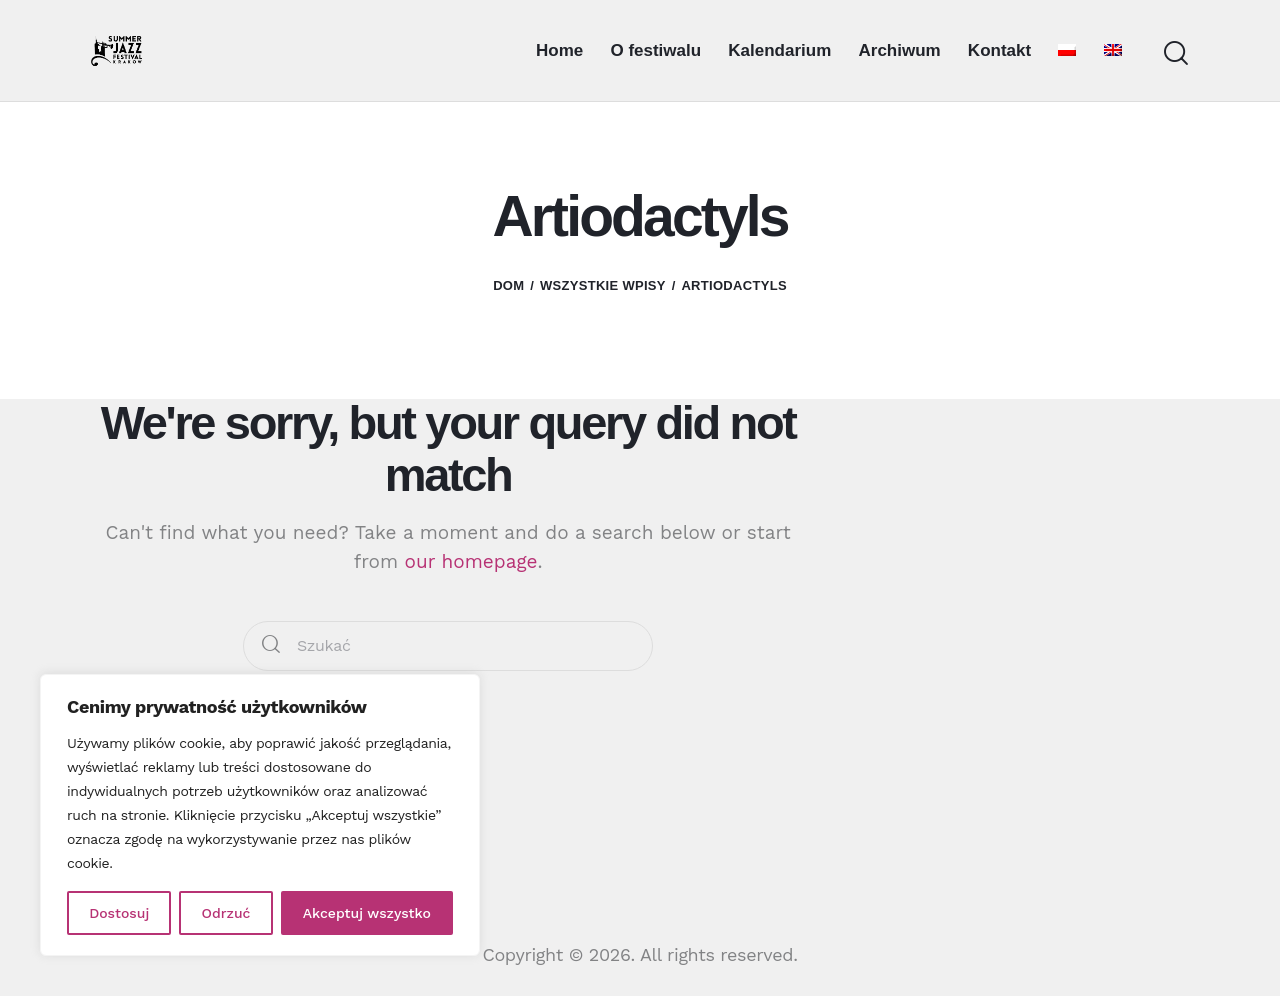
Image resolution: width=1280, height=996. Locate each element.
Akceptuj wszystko (367, 913)
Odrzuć (226, 913)
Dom (508, 285)
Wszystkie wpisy (603, 285)
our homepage (471, 561)
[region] (260, 815)
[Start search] (1176, 53)
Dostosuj (119, 913)
